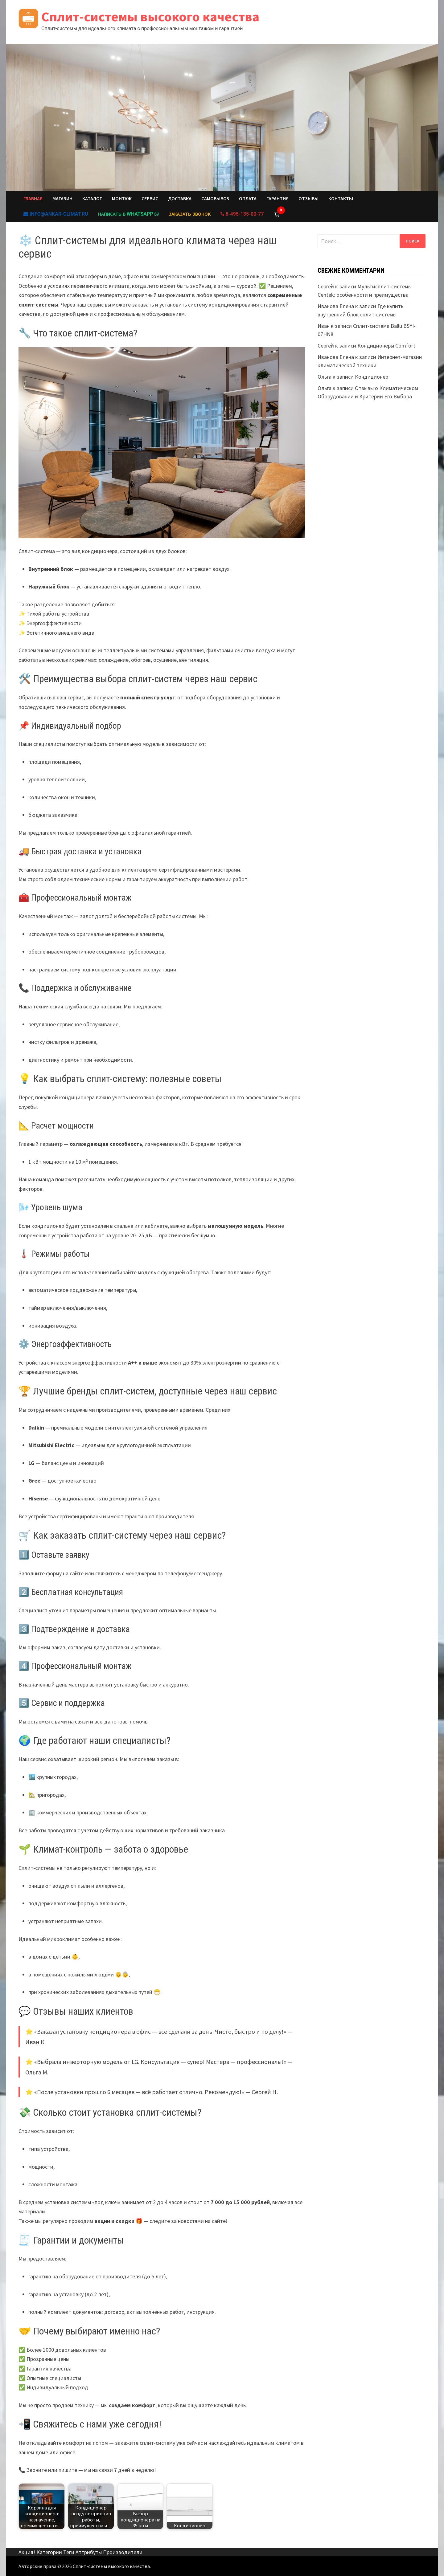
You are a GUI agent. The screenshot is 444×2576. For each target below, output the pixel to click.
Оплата (248, 198)
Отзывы (308, 198)
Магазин (62, 198)
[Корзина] (277, 214)
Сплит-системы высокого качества (150, 16)
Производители (122, 2552)
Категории (49, 2552)
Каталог (92, 198)
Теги (68, 2552)
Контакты (340, 198)
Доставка (179, 198)
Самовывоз (215, 198)
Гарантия (277, 198)
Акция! (26, 2552)
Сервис (150, 198)
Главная (33, 198)
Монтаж (122, 198)
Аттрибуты (89, 2552)
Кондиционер (371, 376)
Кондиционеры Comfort (386, 345)
